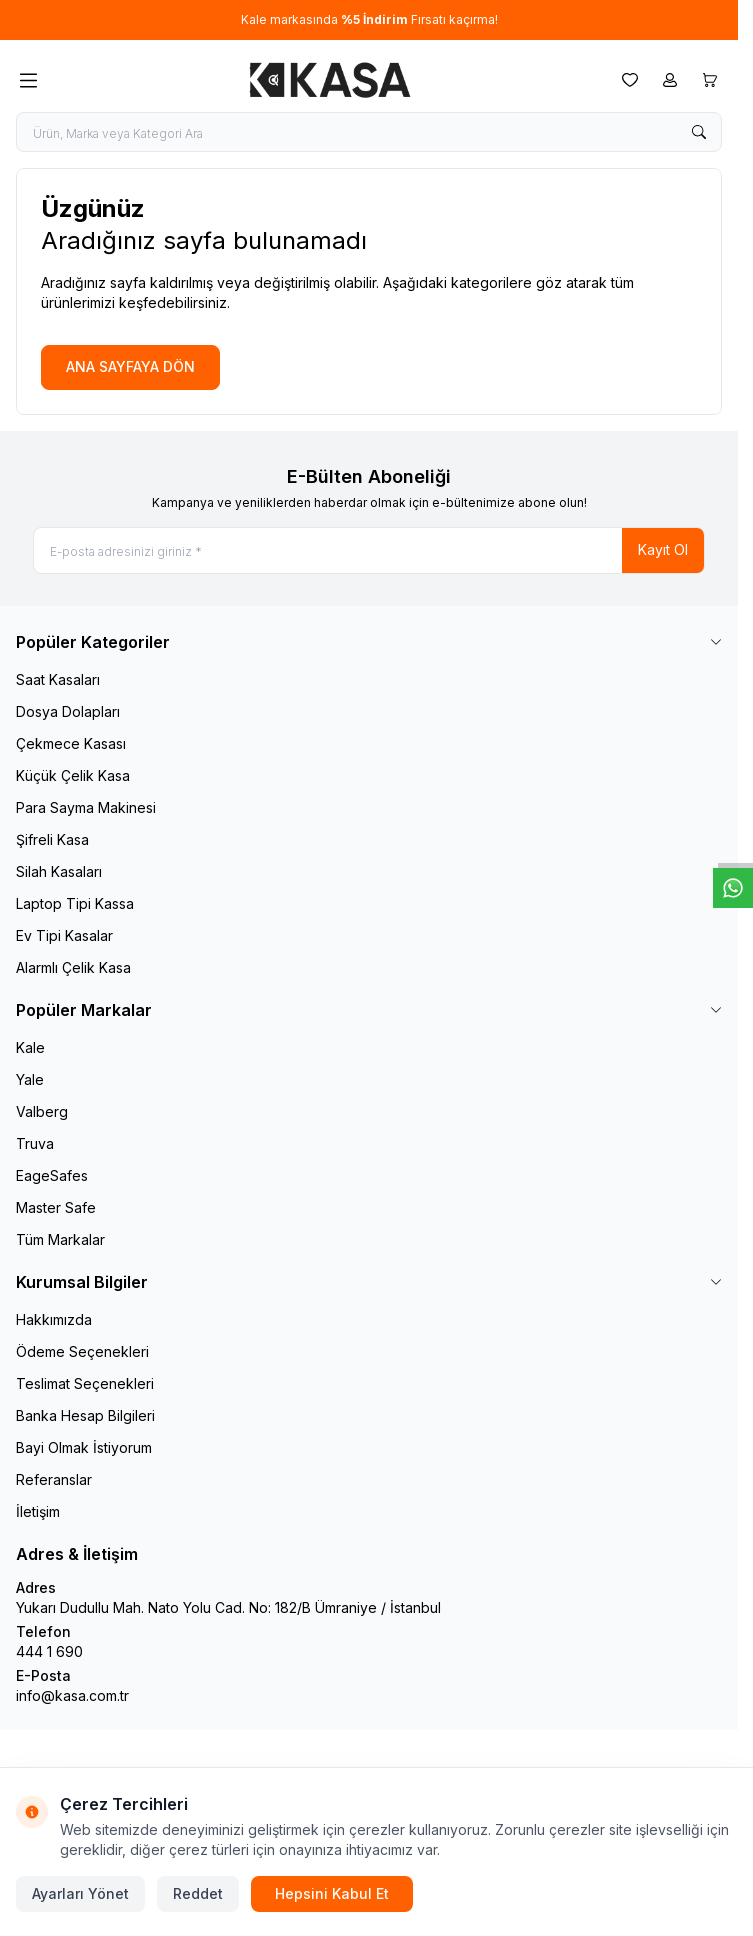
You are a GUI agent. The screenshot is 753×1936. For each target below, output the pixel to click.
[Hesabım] (670, 80)
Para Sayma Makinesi (86, 807)
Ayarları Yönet (80, 1893)
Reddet (198, 1893)
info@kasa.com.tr (72, 1695)
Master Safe (56, 1207)
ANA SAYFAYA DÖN (130, 366)
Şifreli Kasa (52, 839)
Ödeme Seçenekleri (82, 1351)
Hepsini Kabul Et (332, 1893)
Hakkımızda (54, 1319)
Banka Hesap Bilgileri (85, 1415)
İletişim (38, 1511)
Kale (30, 1047)
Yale (30, 1079)
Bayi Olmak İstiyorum (84, 1447)
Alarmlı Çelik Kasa (73, 967)
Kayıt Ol (663, 549)
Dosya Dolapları (68, 711)
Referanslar (54, 1479)
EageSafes (52, 1175)
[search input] (369, 132)
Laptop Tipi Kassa (75, 903)
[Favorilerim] (630, 80)
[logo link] (330, 80)
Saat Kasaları (58, 679)
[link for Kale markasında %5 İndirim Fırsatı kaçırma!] (369, 20)
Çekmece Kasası (71, 743)
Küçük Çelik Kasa (73, 775)
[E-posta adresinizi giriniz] (369, 550)
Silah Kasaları (59, 871)
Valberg (42, 1111)
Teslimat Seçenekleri (85, 1383)
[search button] (699, 132)
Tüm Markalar (60, 1239)
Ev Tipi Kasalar (64, 935)
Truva (35, 1143)
